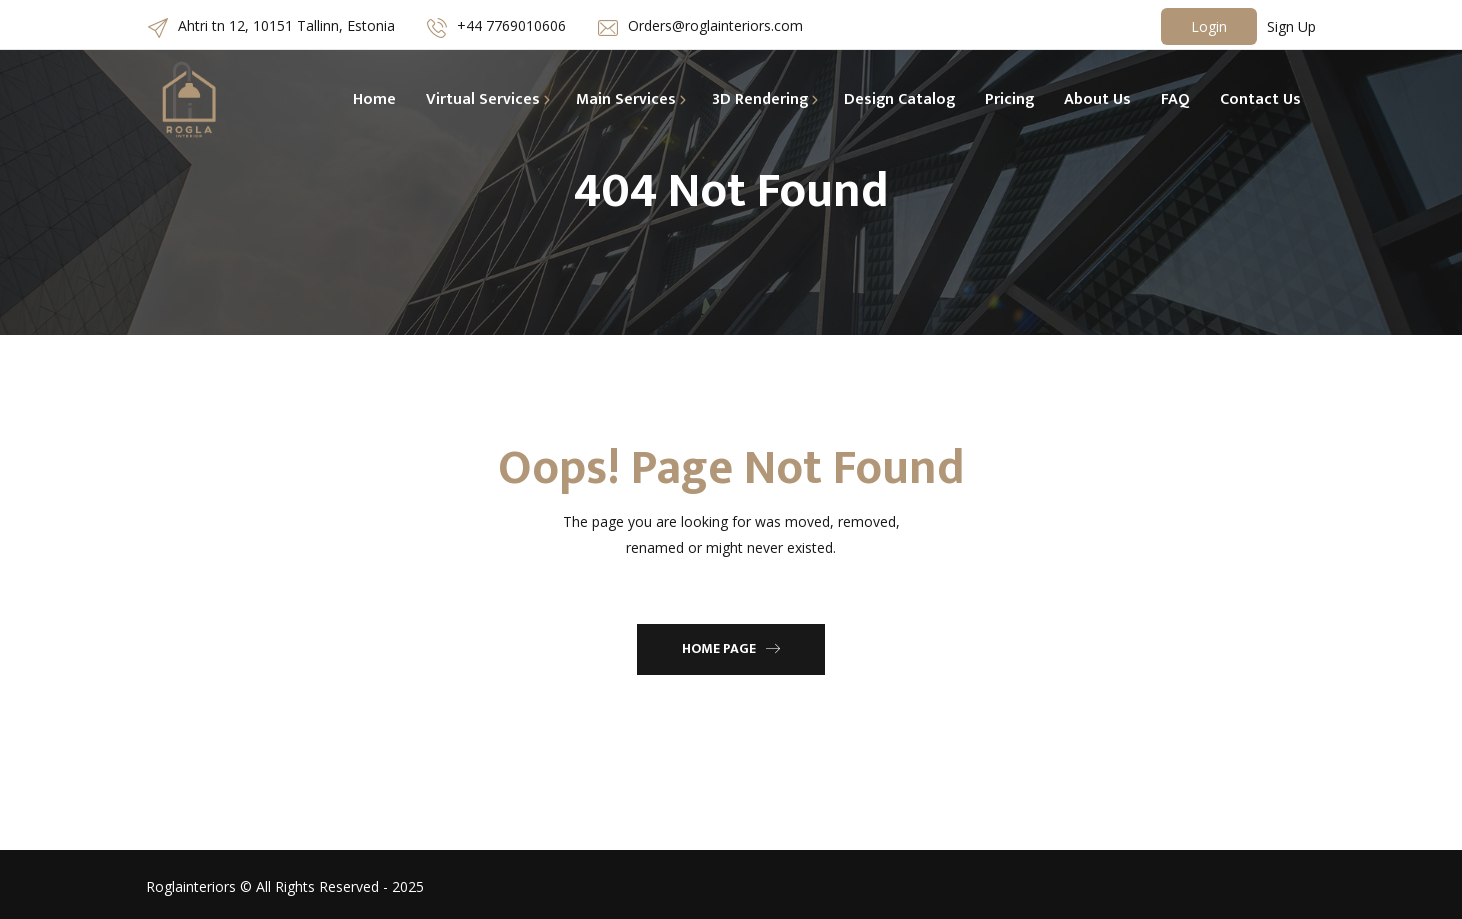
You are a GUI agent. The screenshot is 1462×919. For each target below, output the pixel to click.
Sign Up (1291, 26)
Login (1209, 26)
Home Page (731, 648)
